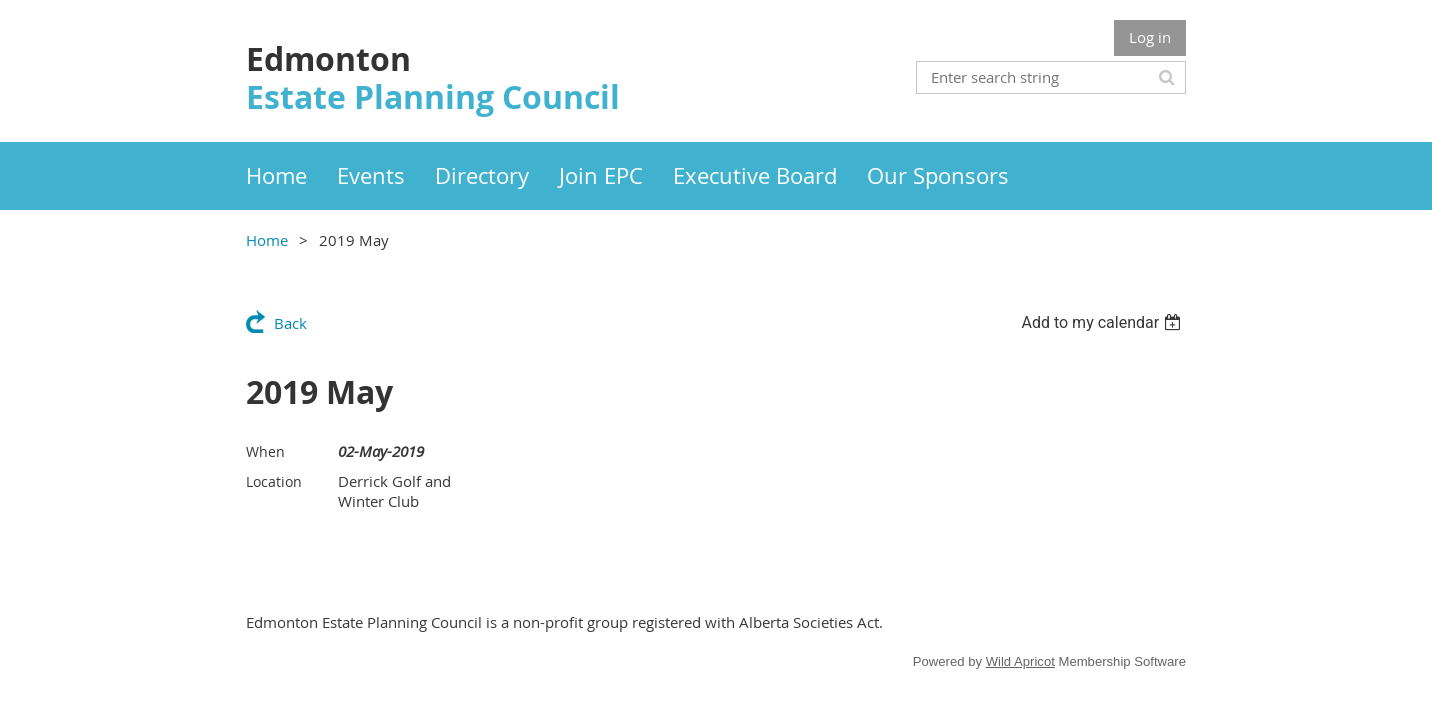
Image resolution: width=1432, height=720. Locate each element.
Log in (1150, 37)
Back (290, 323)
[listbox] (1103, 322)
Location (274, 481)
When (265, 451)
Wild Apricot (1020, 661)
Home (267, 240)
